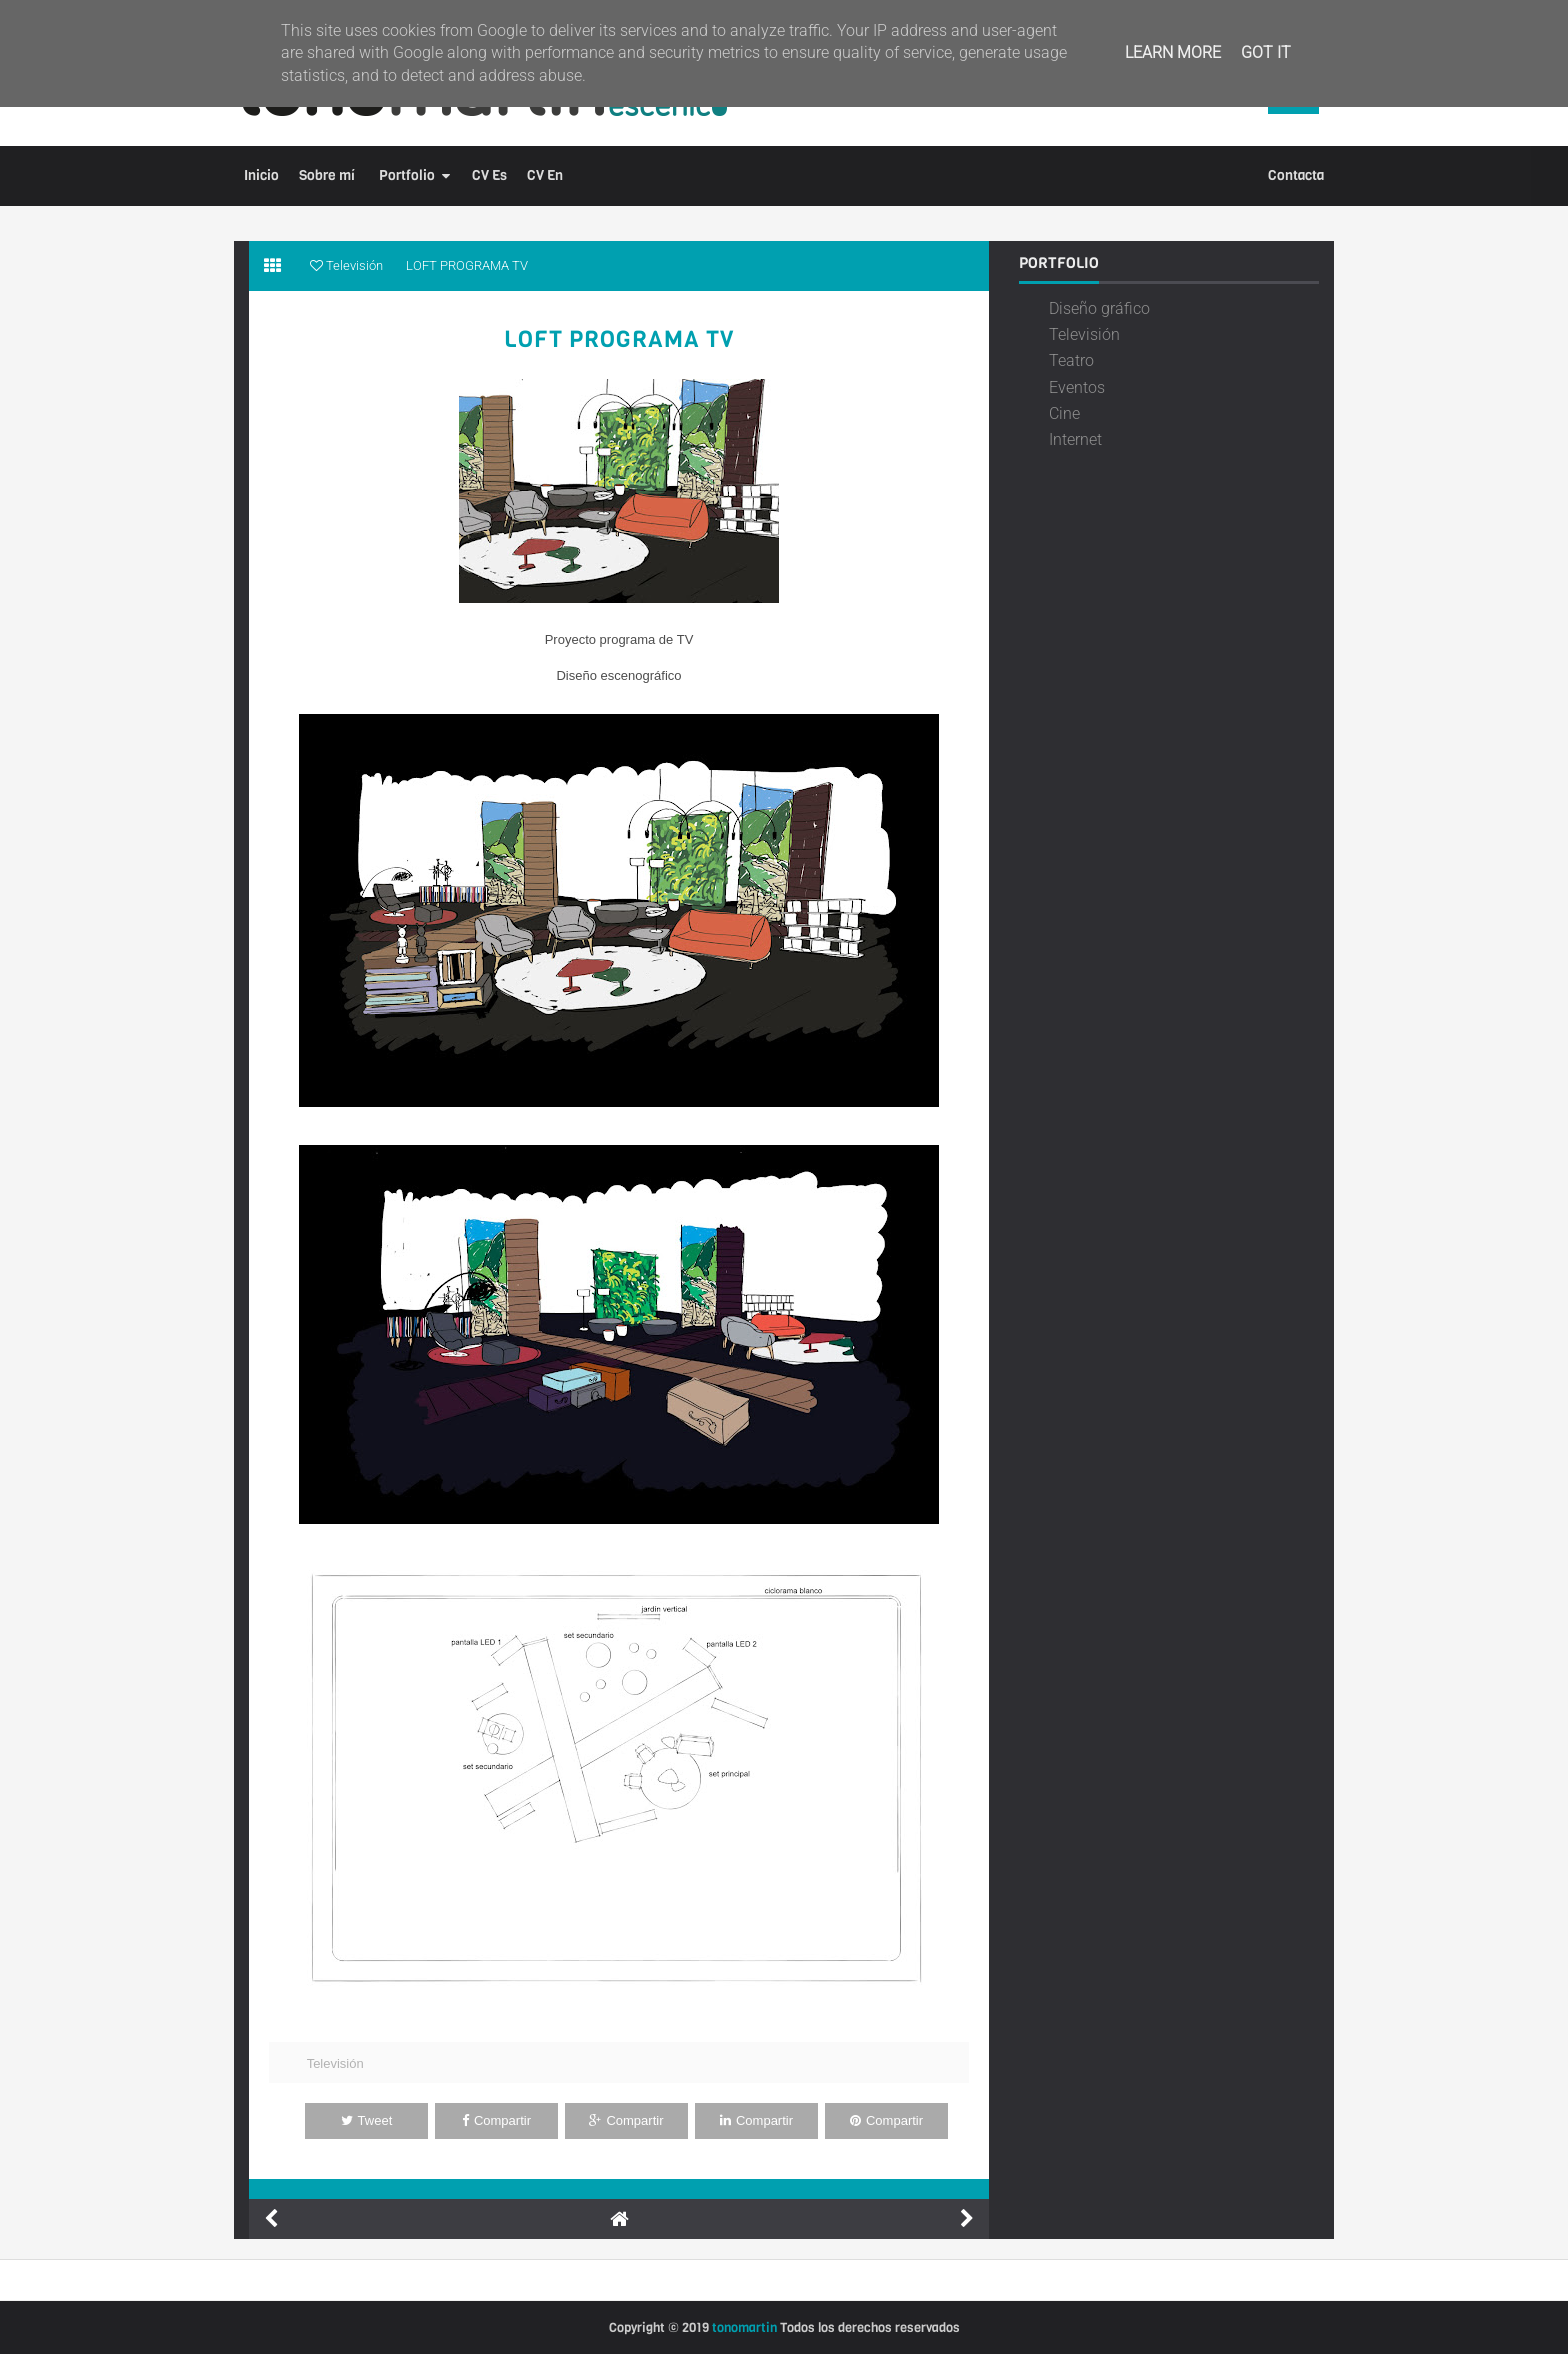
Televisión (335, 2063)
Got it (1266, 52)
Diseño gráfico (1099, 308)
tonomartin (744, 2327)
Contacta (1296, 175)
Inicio (261, 175)
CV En (545, 175)
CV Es (489, 175)
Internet (1075, 439)
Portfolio (407, 175)
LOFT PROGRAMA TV (619, 340)
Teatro (1071, 360)
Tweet (367, 2120)
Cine (1064, 413)
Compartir (496, 2120)
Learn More (1173, 52)
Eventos (1077, 387)
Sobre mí (327, 175)
